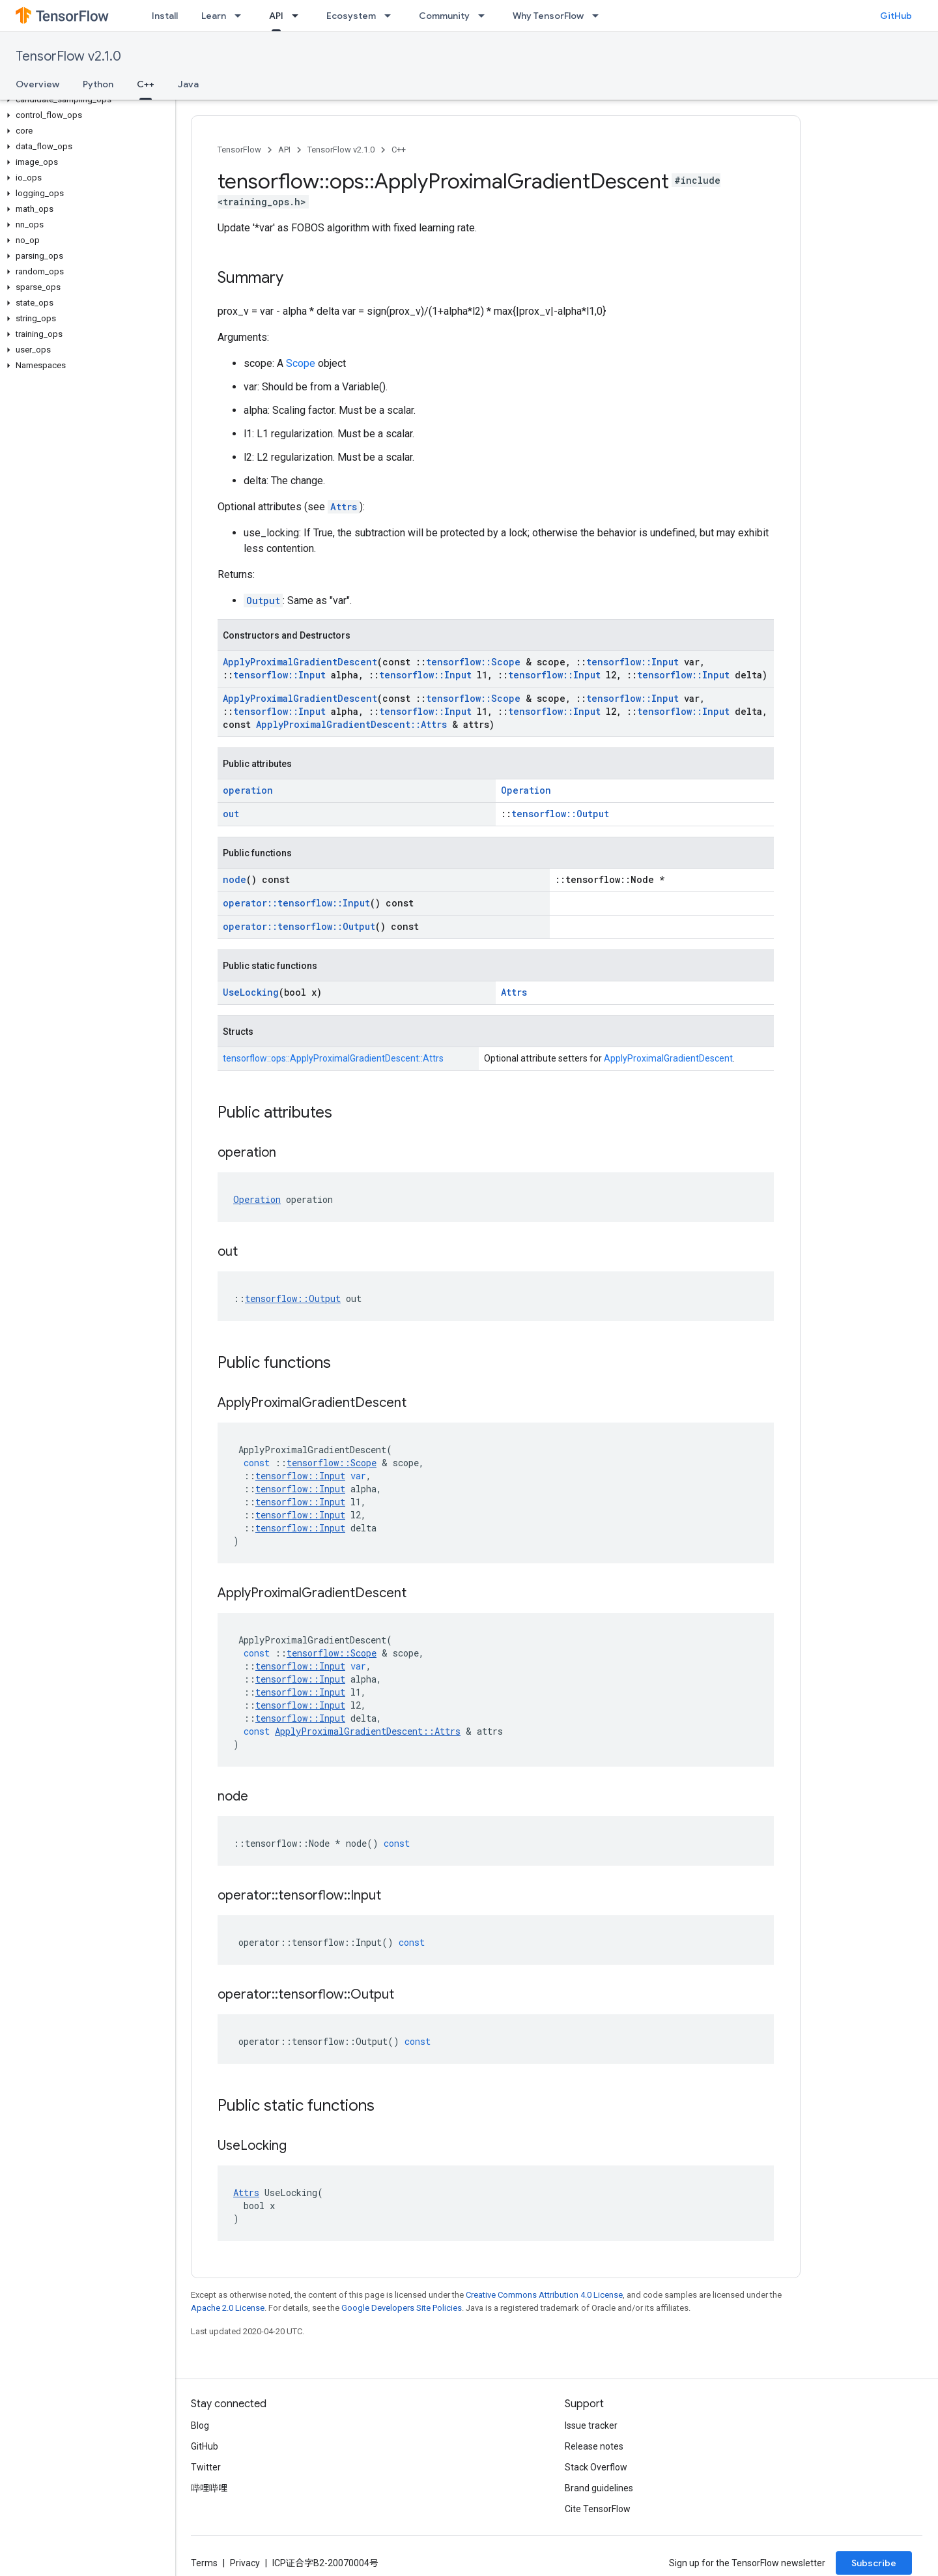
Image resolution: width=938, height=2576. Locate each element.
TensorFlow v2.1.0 (68, 56)
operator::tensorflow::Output (299, 926)
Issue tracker (591, 2425)
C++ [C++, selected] (145, 84)
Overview (37, 84)
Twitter (206, 2467)
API (284, 149)
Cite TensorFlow (598, 2509)
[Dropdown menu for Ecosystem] (391, 15)
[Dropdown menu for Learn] (241, 15)
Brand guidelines (599, 2488)
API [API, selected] (276, 16)
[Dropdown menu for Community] (485, 15)
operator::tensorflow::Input (296, 903)
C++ (398, 149)
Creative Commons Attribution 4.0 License (544, 2295)
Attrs (343, 506)
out (231, 813)
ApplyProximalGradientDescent (300, 662)
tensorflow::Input (632, 662)
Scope (300, 363)
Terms (204, 2563)
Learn (213, 16)
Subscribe (873, 2563)
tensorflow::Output (560, 813)
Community (444, 16)
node (234, 879)
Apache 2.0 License (227, 2308)
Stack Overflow (596, 2467)
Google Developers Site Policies (401, 2308)
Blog (200, 2425)
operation (248, 790)
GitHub (896, 16)
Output (263, 600)
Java (188, 84)
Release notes (594, 2446)
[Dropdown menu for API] (299, 15)
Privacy (245, 2563)
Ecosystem (351, 16)
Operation (526, 790)
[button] (85, 100)
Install (165, 16)
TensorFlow (239, 149)
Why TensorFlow (548, 16)
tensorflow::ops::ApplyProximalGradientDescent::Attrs (333, 1058)
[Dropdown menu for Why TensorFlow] (599, 15)
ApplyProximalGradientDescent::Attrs (351, 724)
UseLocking (251, 992)
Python (98, 84)
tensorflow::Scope (473, 662)
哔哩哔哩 (209, 2488)
